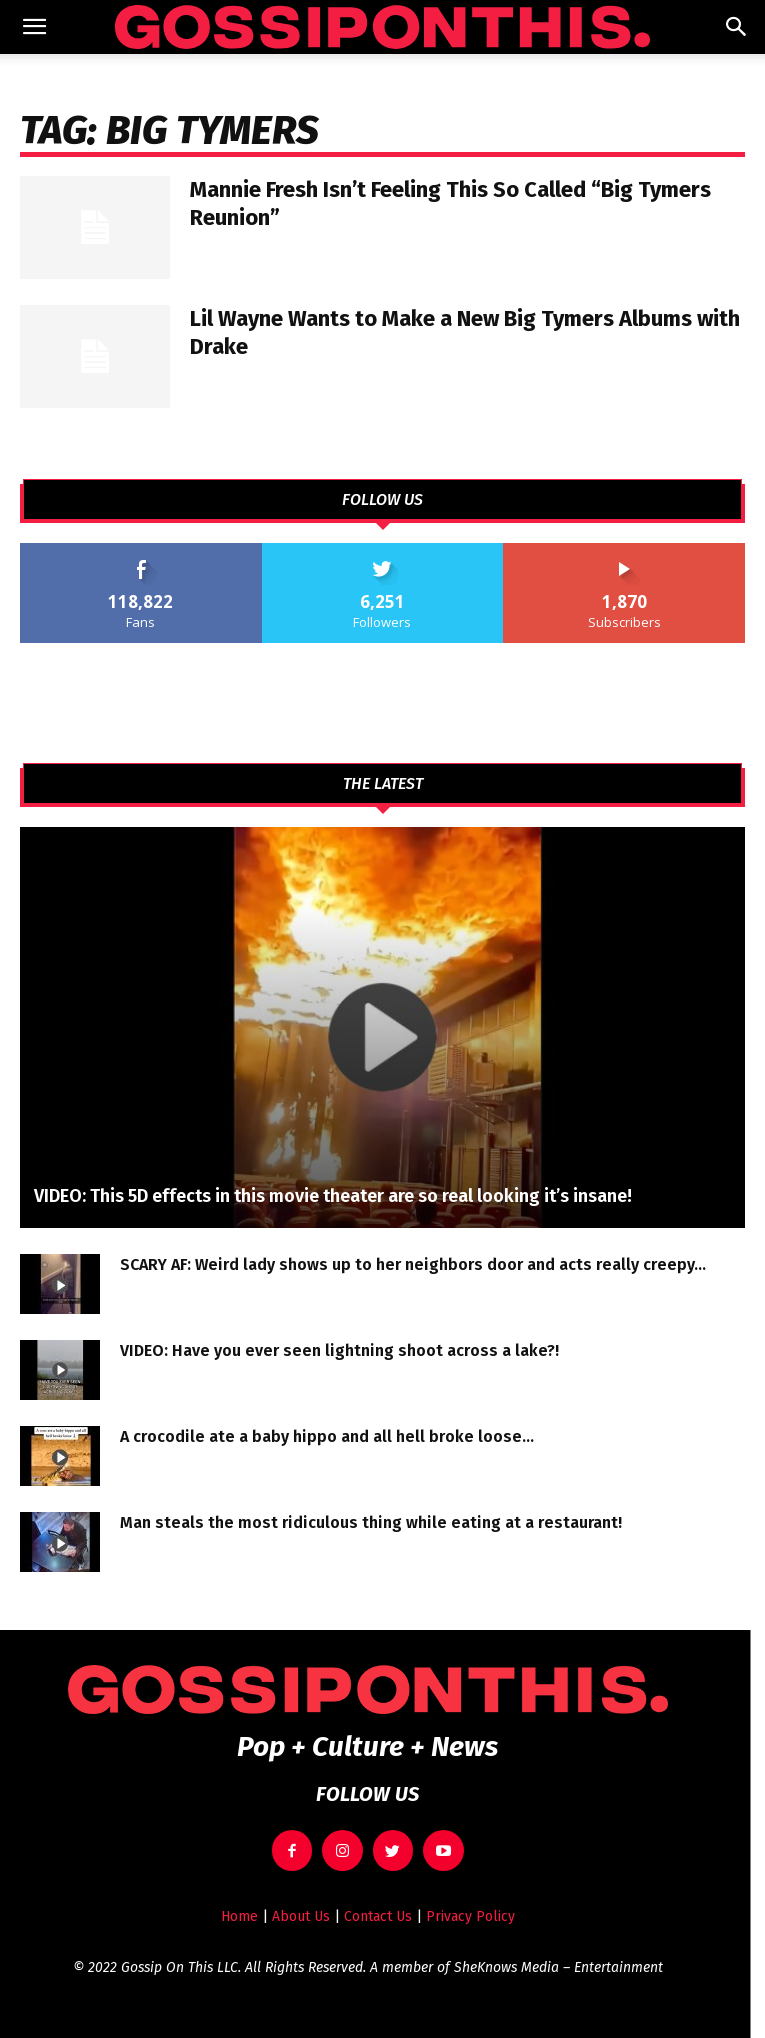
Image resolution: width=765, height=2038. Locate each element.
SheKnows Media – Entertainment (558, 1967)
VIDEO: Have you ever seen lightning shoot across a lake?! (339, 1350)
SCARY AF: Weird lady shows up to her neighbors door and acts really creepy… (413, 1264)
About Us (301, 1916)
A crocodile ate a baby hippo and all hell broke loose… (327, 1436)
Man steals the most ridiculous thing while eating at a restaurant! (371, 1522)
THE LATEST (383, 784)
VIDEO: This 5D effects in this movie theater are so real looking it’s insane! (333, 1196)
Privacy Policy (470, 1916)
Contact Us (378, 1916)
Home (239, 1916)
